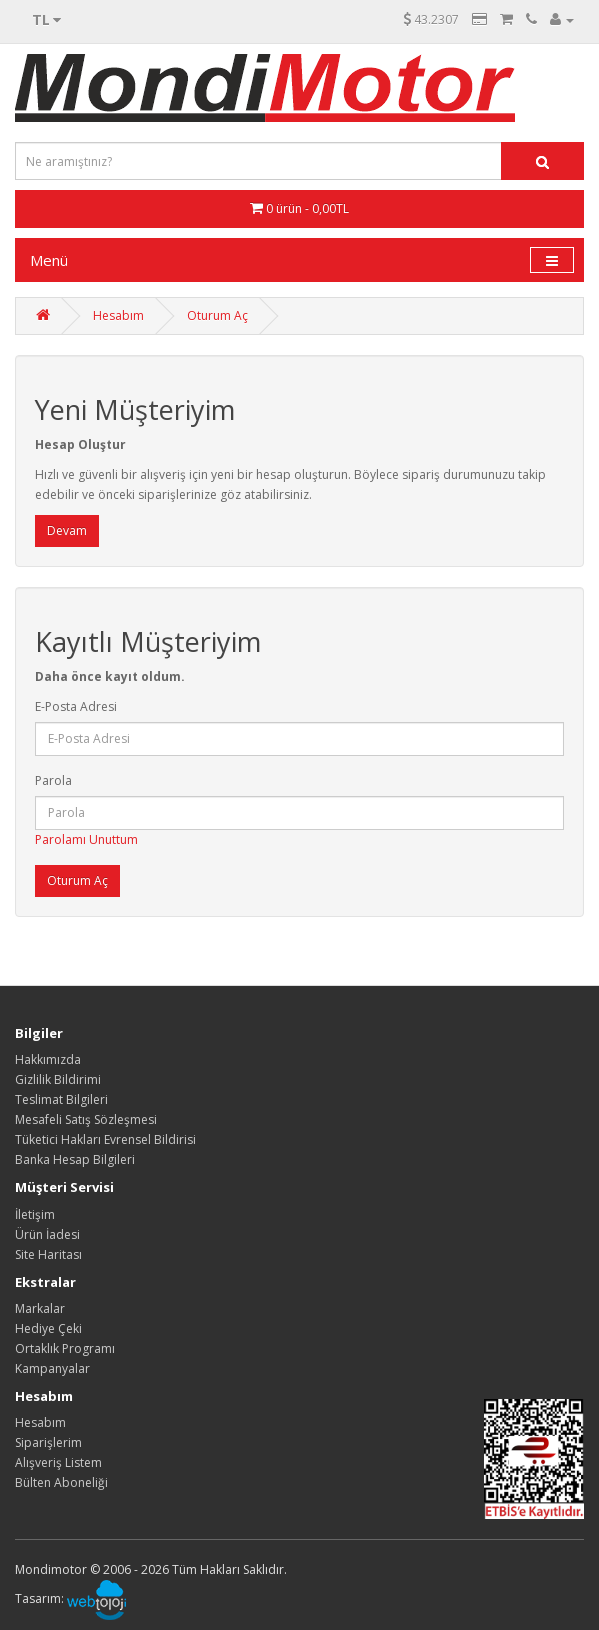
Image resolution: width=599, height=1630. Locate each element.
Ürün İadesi (47, 1234)
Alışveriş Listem (58, 1462)
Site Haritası (48, 1254)
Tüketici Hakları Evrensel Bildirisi (105, 1139)
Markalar (40, 1308)
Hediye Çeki (48, 1328)
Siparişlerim (48, 1442)
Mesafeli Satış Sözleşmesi (86, 1119)
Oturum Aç (217, 315)
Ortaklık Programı (65, 1348)
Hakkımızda (48, 1059)
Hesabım (118, 315)
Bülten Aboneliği (61, 1482)
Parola (53, 780)
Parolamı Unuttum (86, 839)
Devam (67, 530)
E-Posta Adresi (76, 706)
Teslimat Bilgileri (61, 1099)
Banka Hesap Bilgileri (75, 1159)
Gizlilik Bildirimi (58, 1079)
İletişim (35, 1214)
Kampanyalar (52, 1368)
